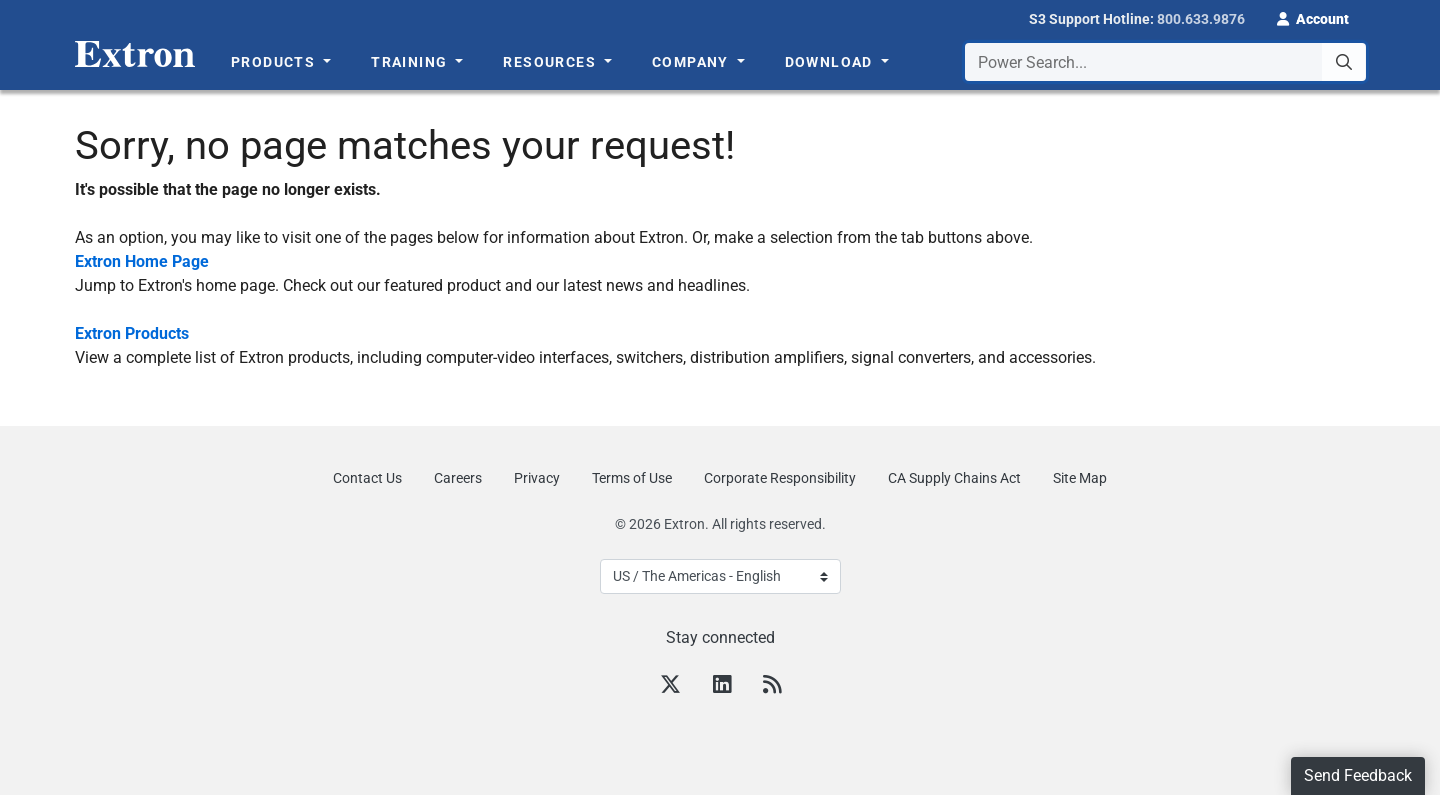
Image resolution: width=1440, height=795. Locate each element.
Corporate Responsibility (780, 478)
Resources (551, 62)
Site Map (1080, 478)
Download (831, 62)
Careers (458, 478)
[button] (1313, 17)
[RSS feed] (772, 687)
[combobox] (1165, 62)
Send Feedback (1358, 775)
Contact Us (367, 478)
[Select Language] (720, 576)
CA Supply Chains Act (954, 478)
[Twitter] (670, 687)
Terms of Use (632, 478)
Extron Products (132, 333)
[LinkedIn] (722, 687)
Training (411, 62)
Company (692, 62)
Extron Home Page (142, 261)
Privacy (537, 478)
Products (275, 62)
